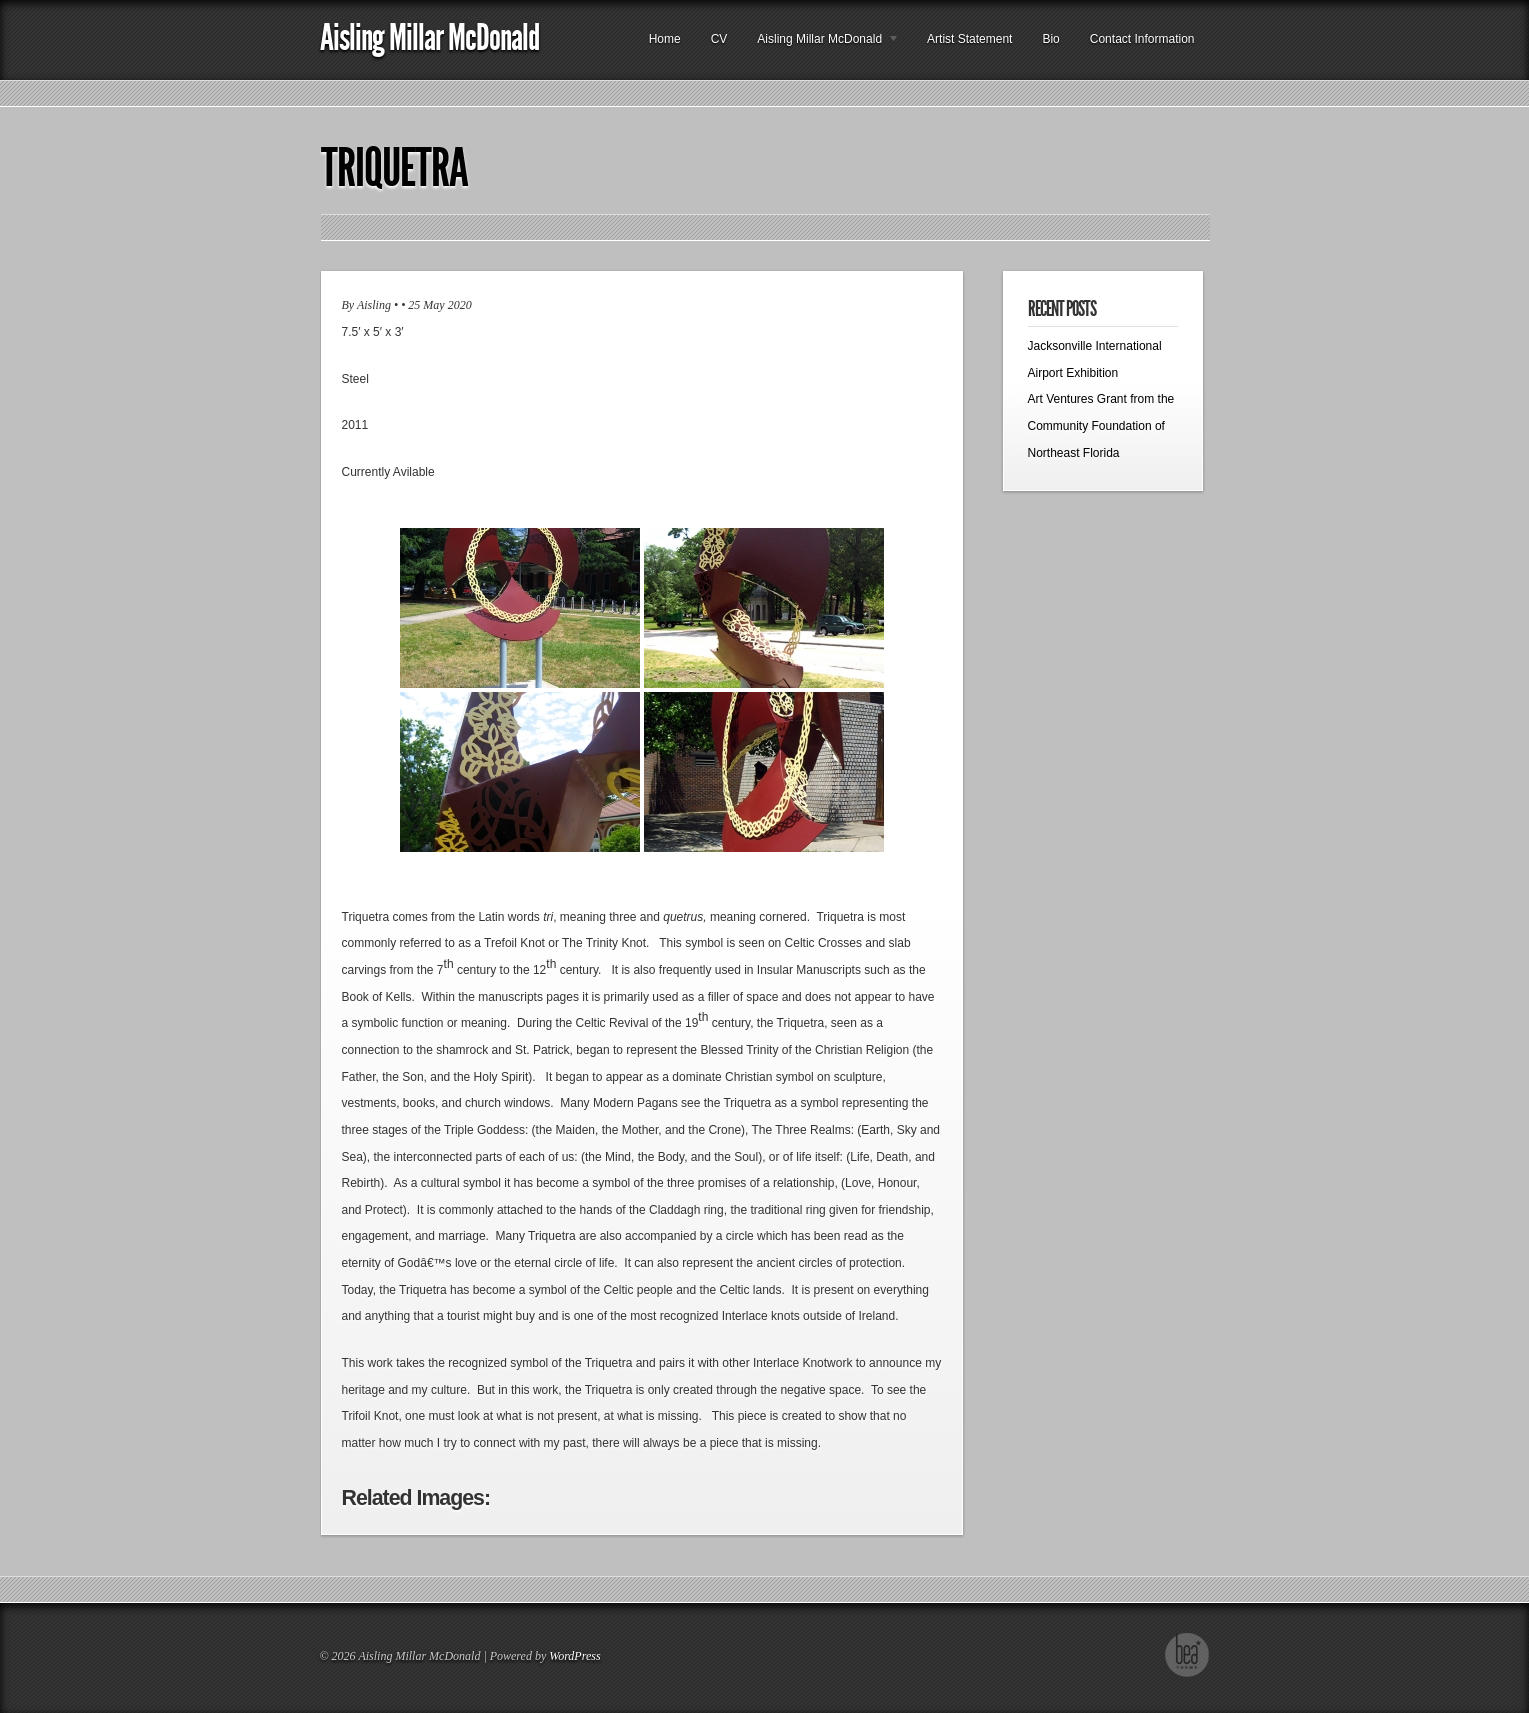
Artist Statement (969, 39)
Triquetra (394, 168)
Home (665, 39)
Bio (1050, 39)
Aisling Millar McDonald (429, 37)
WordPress (574, 1656)
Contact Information (1142, 39)
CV (719, 39)
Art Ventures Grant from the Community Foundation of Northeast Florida (1101, 425)
